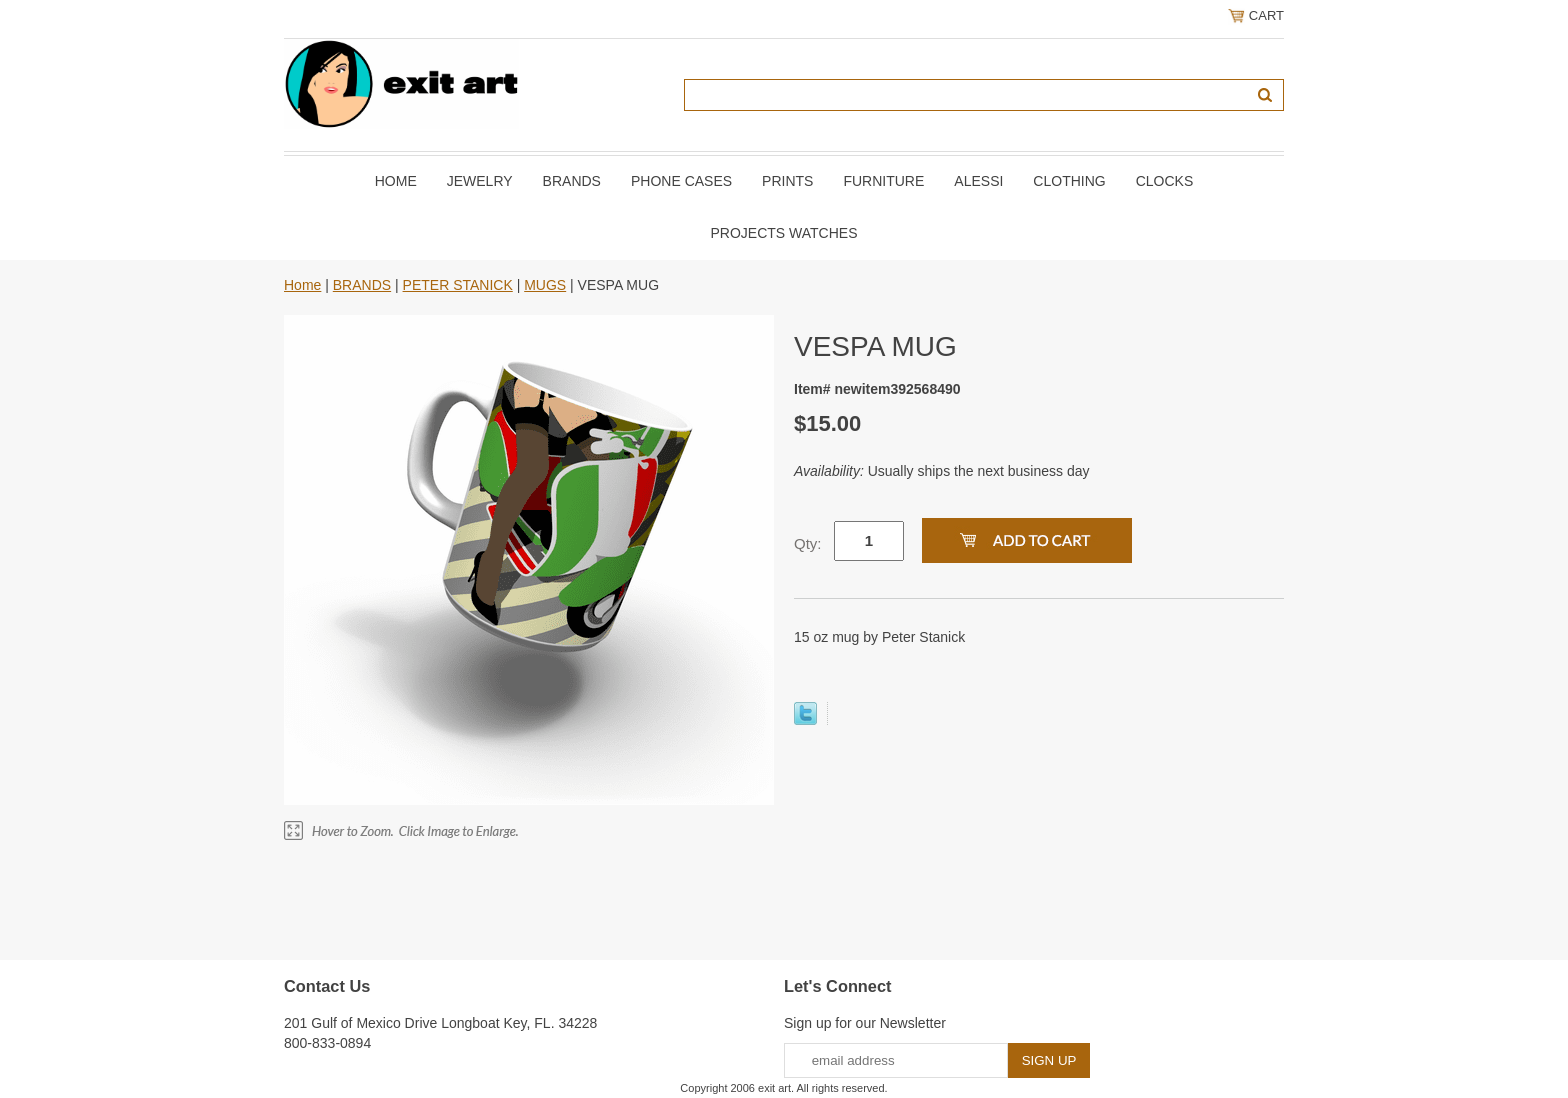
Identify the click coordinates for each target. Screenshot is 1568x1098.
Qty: (808, 543)
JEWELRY (480, 181)
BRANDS (572, 181)
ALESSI (978, 181)
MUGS (545, 285)
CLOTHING (1069, 181)
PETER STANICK (458, 285)
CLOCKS (1165, 181)
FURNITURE (883, 181)
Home (396, 181)
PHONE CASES (681, 181)
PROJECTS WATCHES (783, 233)
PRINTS (787, 181)
